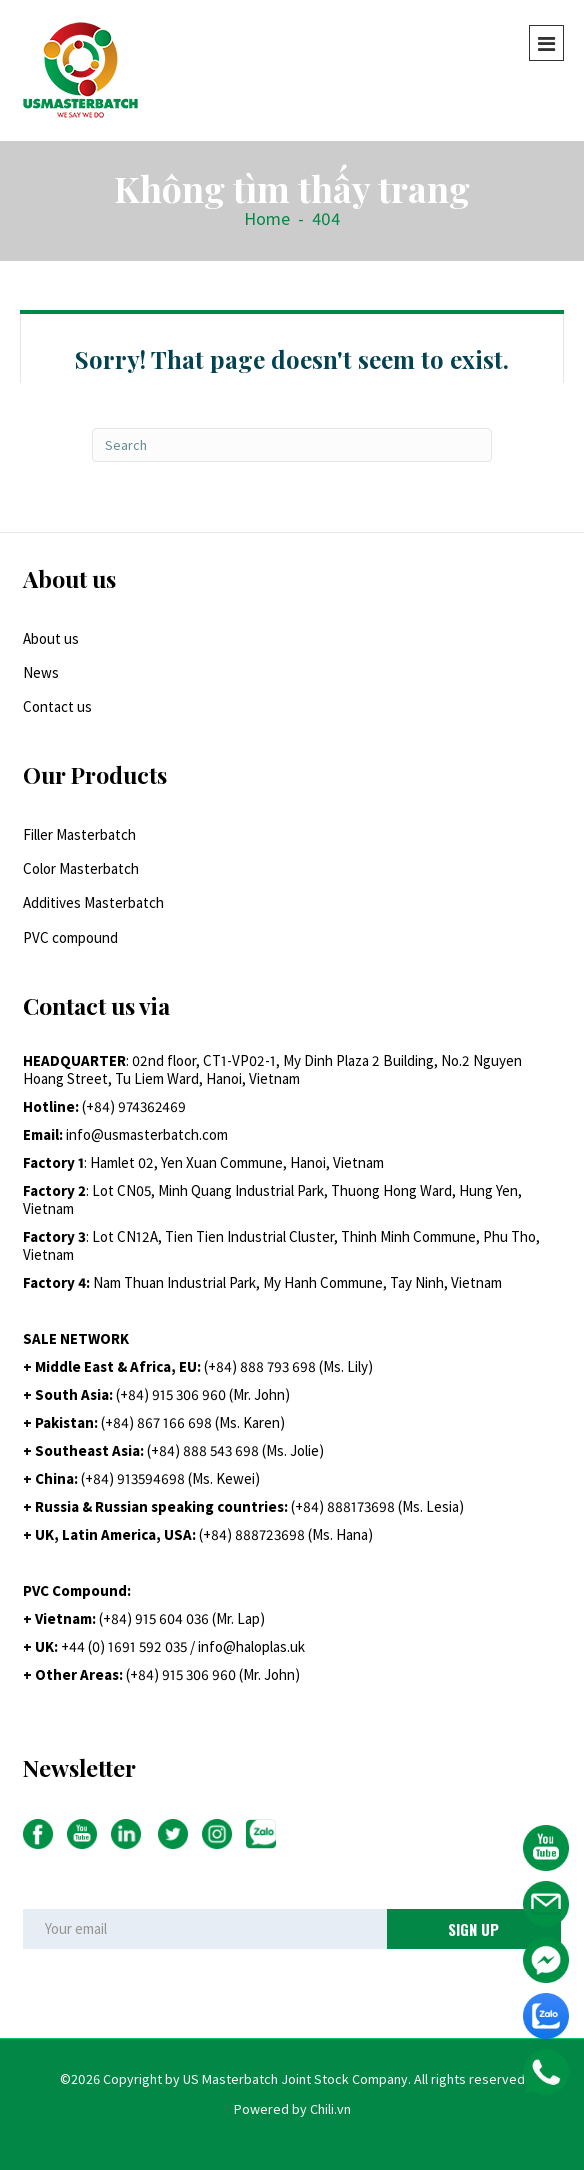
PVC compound (70, 937)
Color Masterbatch (81, 868)
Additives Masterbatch (93, 902)
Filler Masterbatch (79, 834)
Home (267, 218)
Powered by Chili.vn (292, 2109)
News (41, 672)
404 (326, 218)
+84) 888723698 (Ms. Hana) (288, 1534)
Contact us (57, 706)
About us (51, 638)
